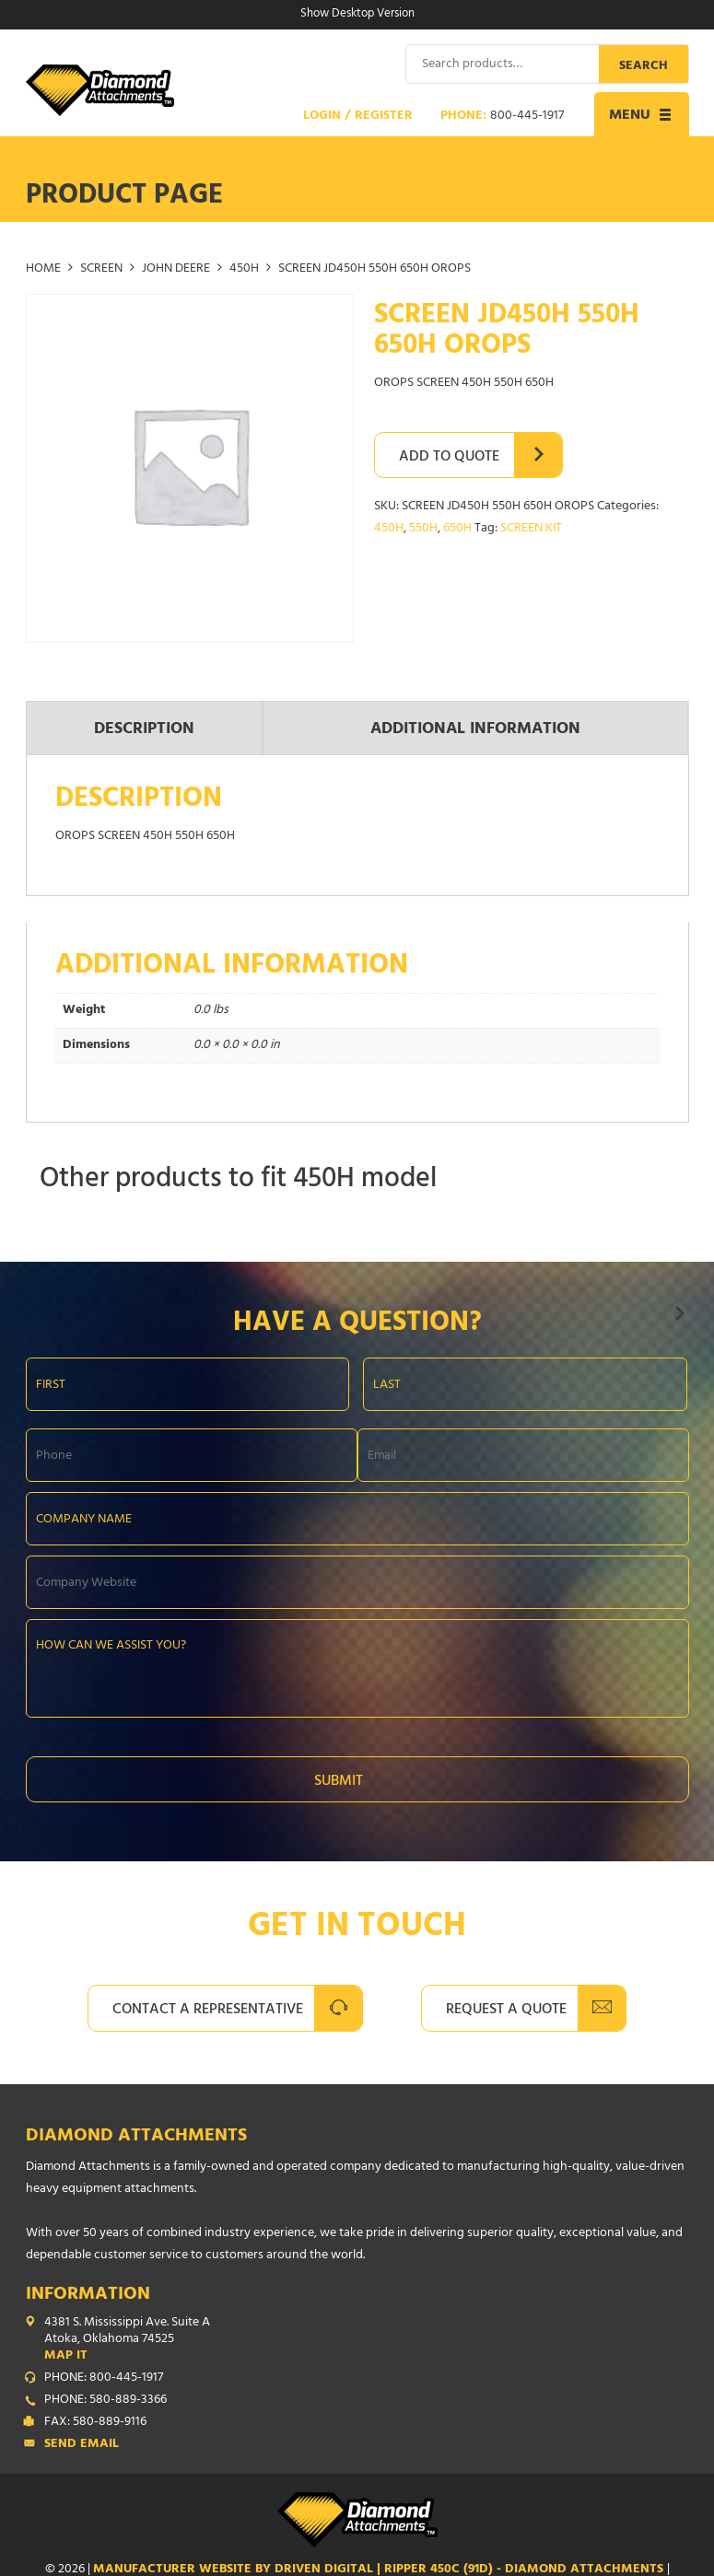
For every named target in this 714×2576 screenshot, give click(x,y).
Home (43, 269)
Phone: (502, 117)
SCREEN (101, 269)
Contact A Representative (207, 2010)
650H (457, 529)
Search (643, 66)
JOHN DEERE (176, 269)
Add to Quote (449, 458)
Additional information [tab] (475, 730)
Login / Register (358, 117)
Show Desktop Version (357, 15)
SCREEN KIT (531, 529)
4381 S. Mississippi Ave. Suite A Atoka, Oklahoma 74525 (366, 2340)
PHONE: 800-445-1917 (103, 2379)
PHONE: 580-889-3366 (105, 2401)
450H (244, 269)
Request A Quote (506, 2010)
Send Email (81, 2445)
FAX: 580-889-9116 (95, 2423)
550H (423, 529)
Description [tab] (144, 730)
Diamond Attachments (136, 2137)
